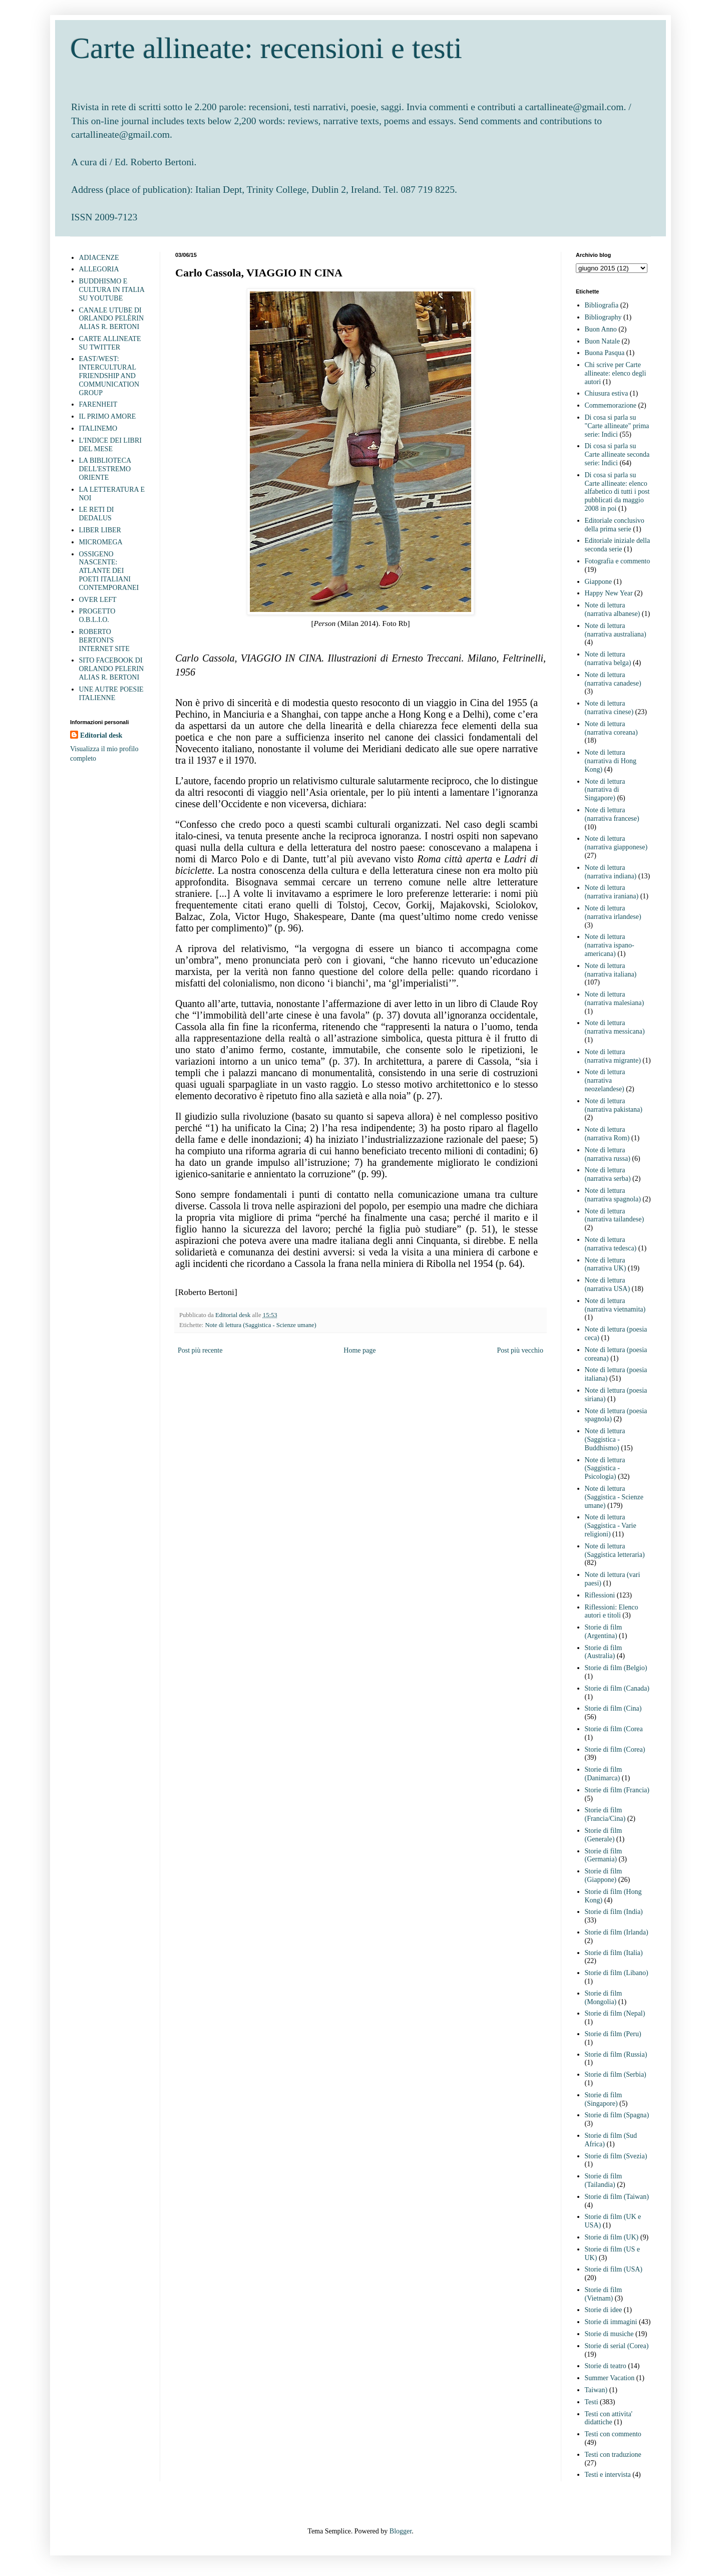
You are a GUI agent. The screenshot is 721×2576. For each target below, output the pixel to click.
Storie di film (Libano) (616, 1973)
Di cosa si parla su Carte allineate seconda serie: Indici (617, 454)
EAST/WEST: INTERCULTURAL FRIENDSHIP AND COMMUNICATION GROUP (109, 375)
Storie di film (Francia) (617, 1790)
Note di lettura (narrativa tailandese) (614, 1215)
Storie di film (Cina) (613, 1708)
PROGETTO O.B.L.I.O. (97, 615)
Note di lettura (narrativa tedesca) (611, 1244)
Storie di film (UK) (612, 2237)
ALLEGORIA (99, 269)
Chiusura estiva (606, 393)
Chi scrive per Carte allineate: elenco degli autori (615, 373)
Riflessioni (600, 1595)
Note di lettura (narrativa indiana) (611, 872)
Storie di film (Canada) (617, 1688)
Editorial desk (101, 735)
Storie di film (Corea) (615, 1749)
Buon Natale (602, 341)
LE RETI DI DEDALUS (96, 514)
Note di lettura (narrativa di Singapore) (605, 790)
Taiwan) (596, 2390)
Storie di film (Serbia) (615, 2074)
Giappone (598, 581)
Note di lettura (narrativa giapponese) (616, 843)
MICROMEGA (101, 542)
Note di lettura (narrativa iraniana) (612, 892)
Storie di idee (603, 2310)
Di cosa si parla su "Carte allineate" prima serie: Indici (617, 426)
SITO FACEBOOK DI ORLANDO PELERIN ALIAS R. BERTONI (111, 669)
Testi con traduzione (613, 2454)
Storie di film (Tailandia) (603, 2180)
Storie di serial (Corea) (617, 2346)
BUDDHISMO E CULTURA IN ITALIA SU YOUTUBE (112, 289)
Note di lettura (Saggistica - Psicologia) (605, 1468)
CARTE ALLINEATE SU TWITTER (110, 343)
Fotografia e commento (617, 561)
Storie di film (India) (614, 1911)
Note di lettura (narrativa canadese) (613, 679)
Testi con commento (613, 2434)
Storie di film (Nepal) (615, 2013)
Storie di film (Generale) (603, 1835)
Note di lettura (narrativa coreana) (611, 728)
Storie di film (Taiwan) (617, 2196)
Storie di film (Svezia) (616, 2156)
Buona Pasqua (605, 353)
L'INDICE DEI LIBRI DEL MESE (110, 445)
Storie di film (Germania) (603, 1855)
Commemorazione (610, 405)
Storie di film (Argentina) (603, 1632)
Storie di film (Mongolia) (603, 1998)
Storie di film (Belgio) (616, 1668)
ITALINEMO (98, 428)
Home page (359, 1350)
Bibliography (603, 317)
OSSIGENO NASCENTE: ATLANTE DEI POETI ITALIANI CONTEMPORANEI (109, 570)
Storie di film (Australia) (603, 1652)
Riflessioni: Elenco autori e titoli (611, 1611)
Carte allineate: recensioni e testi (266, 48)
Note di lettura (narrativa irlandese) (613, 912)
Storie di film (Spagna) (617, 2115)
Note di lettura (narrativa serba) (608, 1174)
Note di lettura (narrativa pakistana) (613, 1105)
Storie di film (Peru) (613, 2034)
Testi (591, 2402)
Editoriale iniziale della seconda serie (617, 545)
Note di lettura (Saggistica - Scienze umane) (260, 1325)
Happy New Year (609, 593)
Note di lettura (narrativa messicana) (615, 1027)
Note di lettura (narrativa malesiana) (614, 999)
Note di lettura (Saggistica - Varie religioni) (610, 1525)
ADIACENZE (99, 257)
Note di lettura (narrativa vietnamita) (615, 1305)
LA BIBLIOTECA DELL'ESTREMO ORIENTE (105, 469)
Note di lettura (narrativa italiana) (611, 970)
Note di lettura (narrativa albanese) (612, 609)
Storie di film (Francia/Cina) (605, 1814)
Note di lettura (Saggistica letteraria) (615, 1550)
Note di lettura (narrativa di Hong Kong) (610, 761)
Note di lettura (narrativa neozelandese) (605, 1080)
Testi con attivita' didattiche (609, 2418)
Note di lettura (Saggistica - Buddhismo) (605, 1439)
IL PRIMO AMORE (107, 416)
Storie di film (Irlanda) (616, 1932)
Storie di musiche (609, 2334)
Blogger (401, 2531)
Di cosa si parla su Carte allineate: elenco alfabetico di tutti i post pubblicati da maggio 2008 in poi (617, 491)
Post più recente (200, 1350)
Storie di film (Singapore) (603, 2099)
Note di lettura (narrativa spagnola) (613, 1195)
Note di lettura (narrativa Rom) (607, 1134)
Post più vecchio (520, 1350)
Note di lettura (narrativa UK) (605, 1264)
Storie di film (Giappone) (603, 1875)
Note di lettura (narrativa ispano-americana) (609, 945)
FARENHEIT (98, 404)
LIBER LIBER (100, 530)
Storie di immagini (611, 2322)
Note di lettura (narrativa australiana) (615, 630)
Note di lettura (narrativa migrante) (613, 1056)
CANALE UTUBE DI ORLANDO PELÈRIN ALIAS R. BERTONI (111, 318)
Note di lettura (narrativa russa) (607, 1154)
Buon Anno (601, 329)
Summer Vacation (610, 2378)
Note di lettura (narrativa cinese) (609, 708)
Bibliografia (602, 305)
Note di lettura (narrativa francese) (612, 814)
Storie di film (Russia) (616, 2054)
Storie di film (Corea (614, 1729)
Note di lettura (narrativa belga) (608, 659)
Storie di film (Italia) (614, 1953)
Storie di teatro (605, 2366)
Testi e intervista (608, 2474)
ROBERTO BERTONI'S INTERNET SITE (104, 640)
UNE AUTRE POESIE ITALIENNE (111, 694)
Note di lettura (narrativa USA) (607, 1284)
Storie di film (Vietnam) (603, 2294)
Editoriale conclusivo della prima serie (614, 525)
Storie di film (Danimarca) (603, 1774)
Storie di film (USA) (614, 2269)
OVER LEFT (98, 599)
